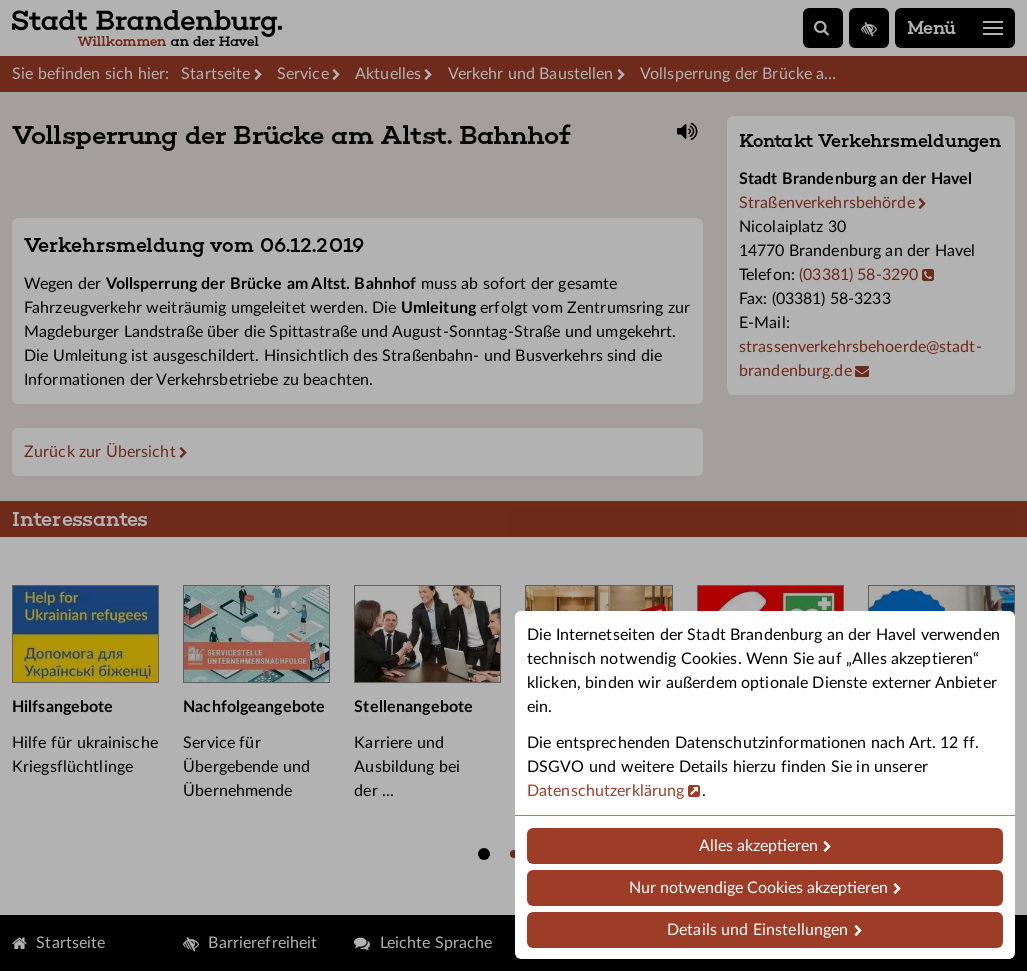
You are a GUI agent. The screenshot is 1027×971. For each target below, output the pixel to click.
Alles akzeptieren (758, 846)
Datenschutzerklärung (605, 791)
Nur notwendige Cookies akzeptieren (758, 888)
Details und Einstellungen (757, 930)
